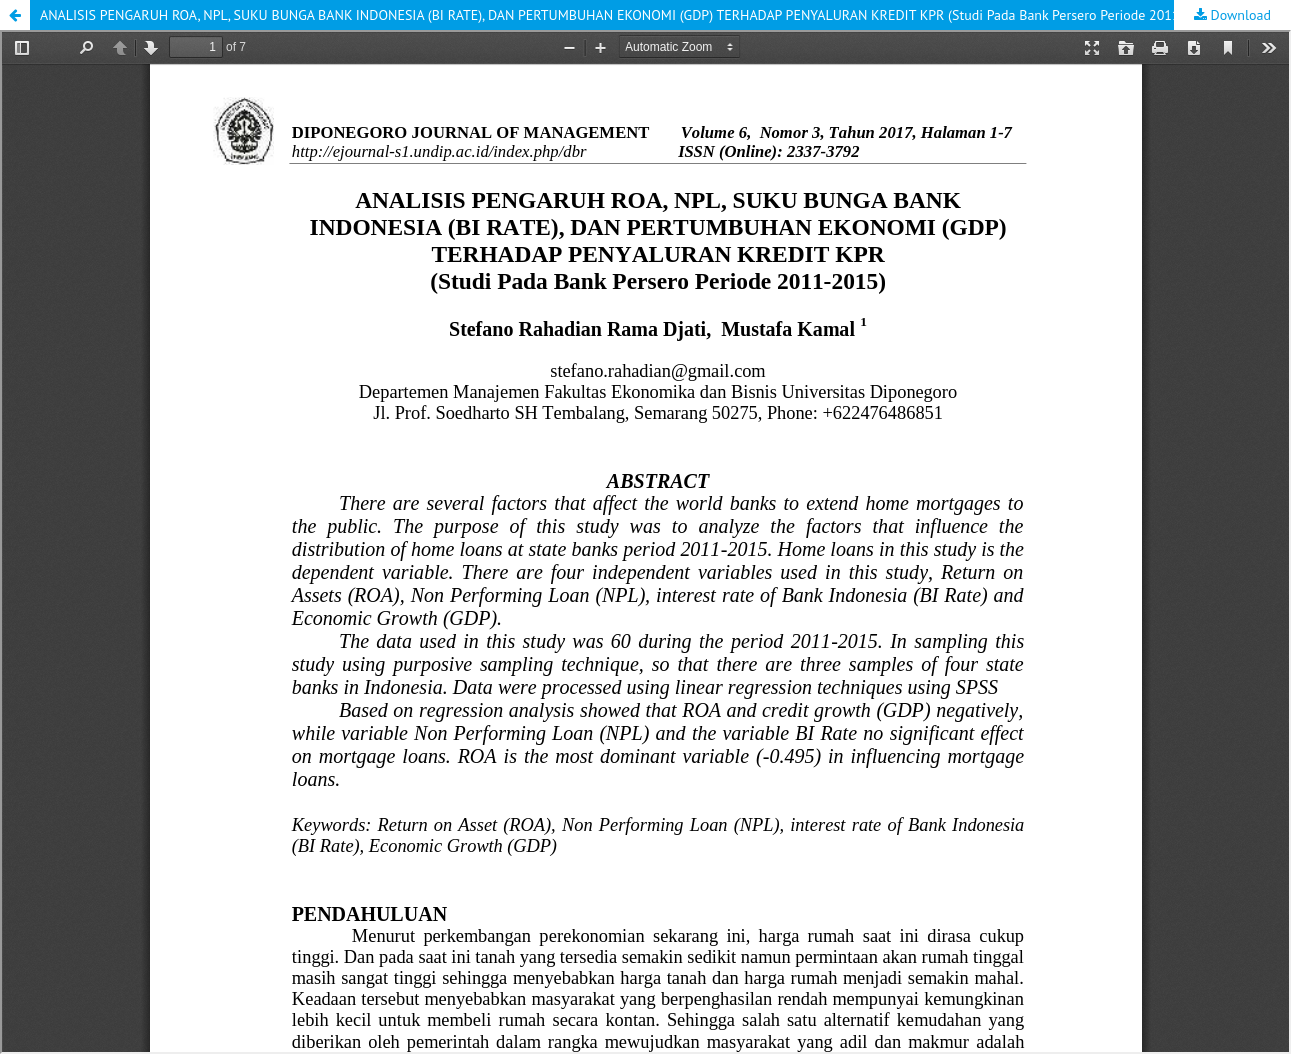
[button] (15, 15)
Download (1239, 15)
